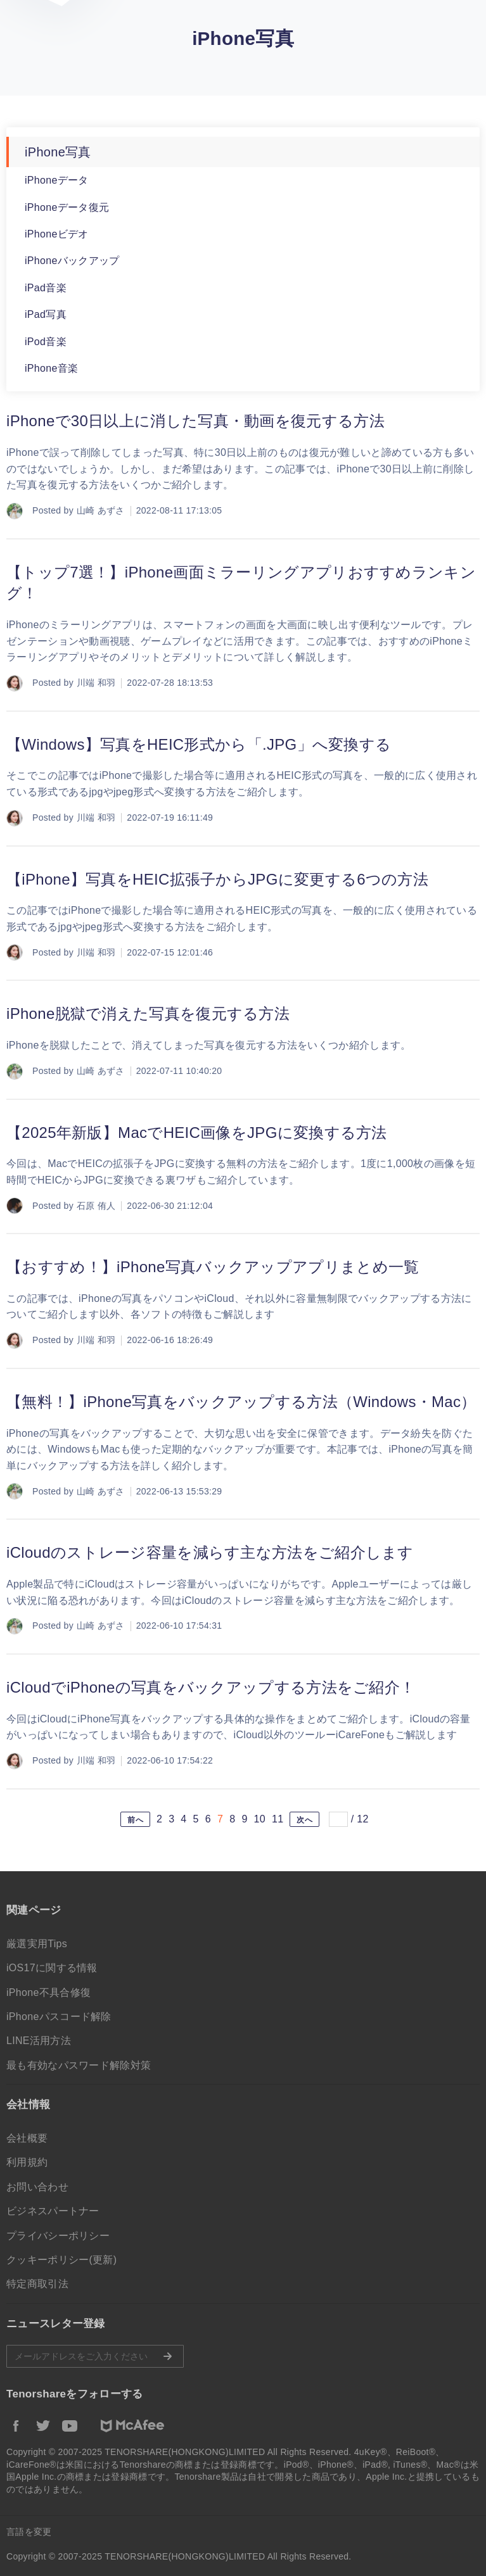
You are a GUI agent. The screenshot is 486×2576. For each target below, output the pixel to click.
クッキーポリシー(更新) (61, 2259)
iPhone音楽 (51, 368)
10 (259, 1819)
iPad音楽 (46, 287)
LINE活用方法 (38, 2040)
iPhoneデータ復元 (67, 207)
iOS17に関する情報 (52, 1967)
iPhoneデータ (57, 180)
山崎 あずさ (101, 510)
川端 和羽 (96, 683)
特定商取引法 (37, 2283)
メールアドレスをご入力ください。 (95, 2356)
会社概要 (27, 2138)
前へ (135, 1819)
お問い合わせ (37, 2186)
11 (277, 1819)
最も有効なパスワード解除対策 (78, 2065)
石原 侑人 (96, 1206)
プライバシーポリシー (58, 2235)
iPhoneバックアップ (72, 260)
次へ (304, 1819)
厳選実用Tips (36, 1943)
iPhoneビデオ (57, 234)
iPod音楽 (46, 341)
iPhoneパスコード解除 (59, 2016)
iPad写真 (46, 314)
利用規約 (27, 2162)
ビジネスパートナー (52, 2211)
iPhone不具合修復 (48, 1992)
